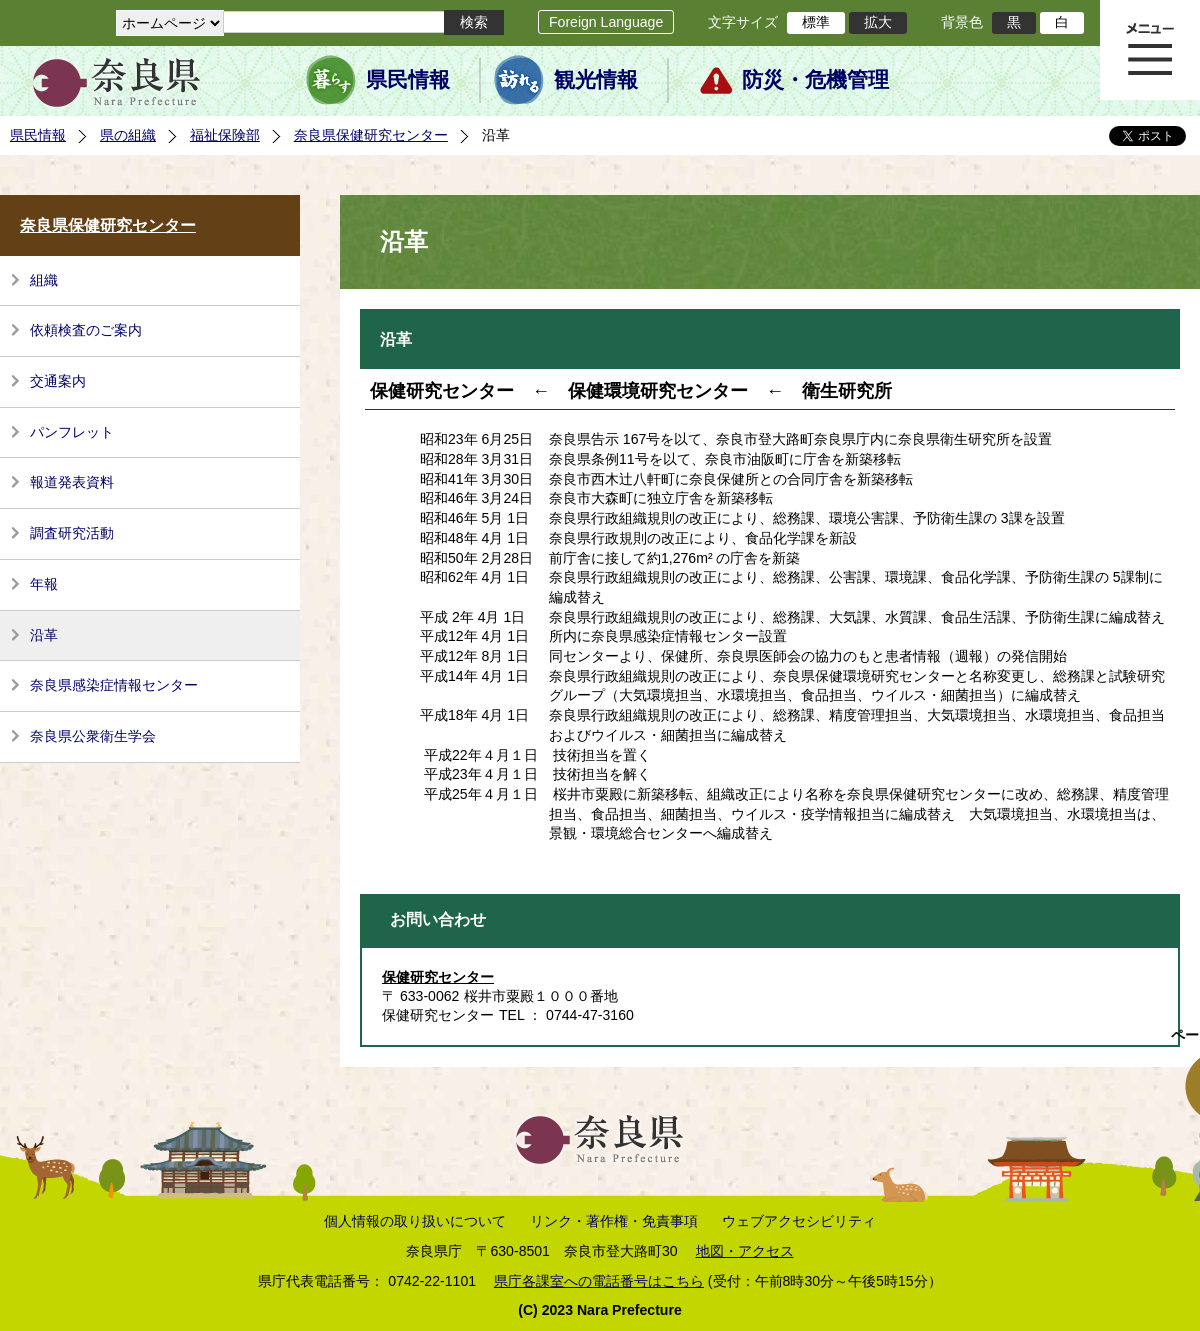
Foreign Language (606, 22)
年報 (44, 584)
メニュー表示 (1150, 50)
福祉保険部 (225, 135)
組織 (44, 280)
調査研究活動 (72, 533)
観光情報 (596, 80)
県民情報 (408, 80)
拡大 (878, 22)
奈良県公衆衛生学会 (93, 736)
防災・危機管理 (815, 80)
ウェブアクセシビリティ (799, 1221)
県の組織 (128, 135)
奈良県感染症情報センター (114, 685)
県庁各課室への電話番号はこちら (599, 1281)
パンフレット (72, 432)
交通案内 (58, 381)
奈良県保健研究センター (371, 135)
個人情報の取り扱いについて (415, 1221)
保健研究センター (438, 977)
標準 (816, 22)
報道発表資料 (72, 482)
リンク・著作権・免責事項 (614, 1221)
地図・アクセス (745, 1251)
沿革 (44, 635)
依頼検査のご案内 (86, 330)
